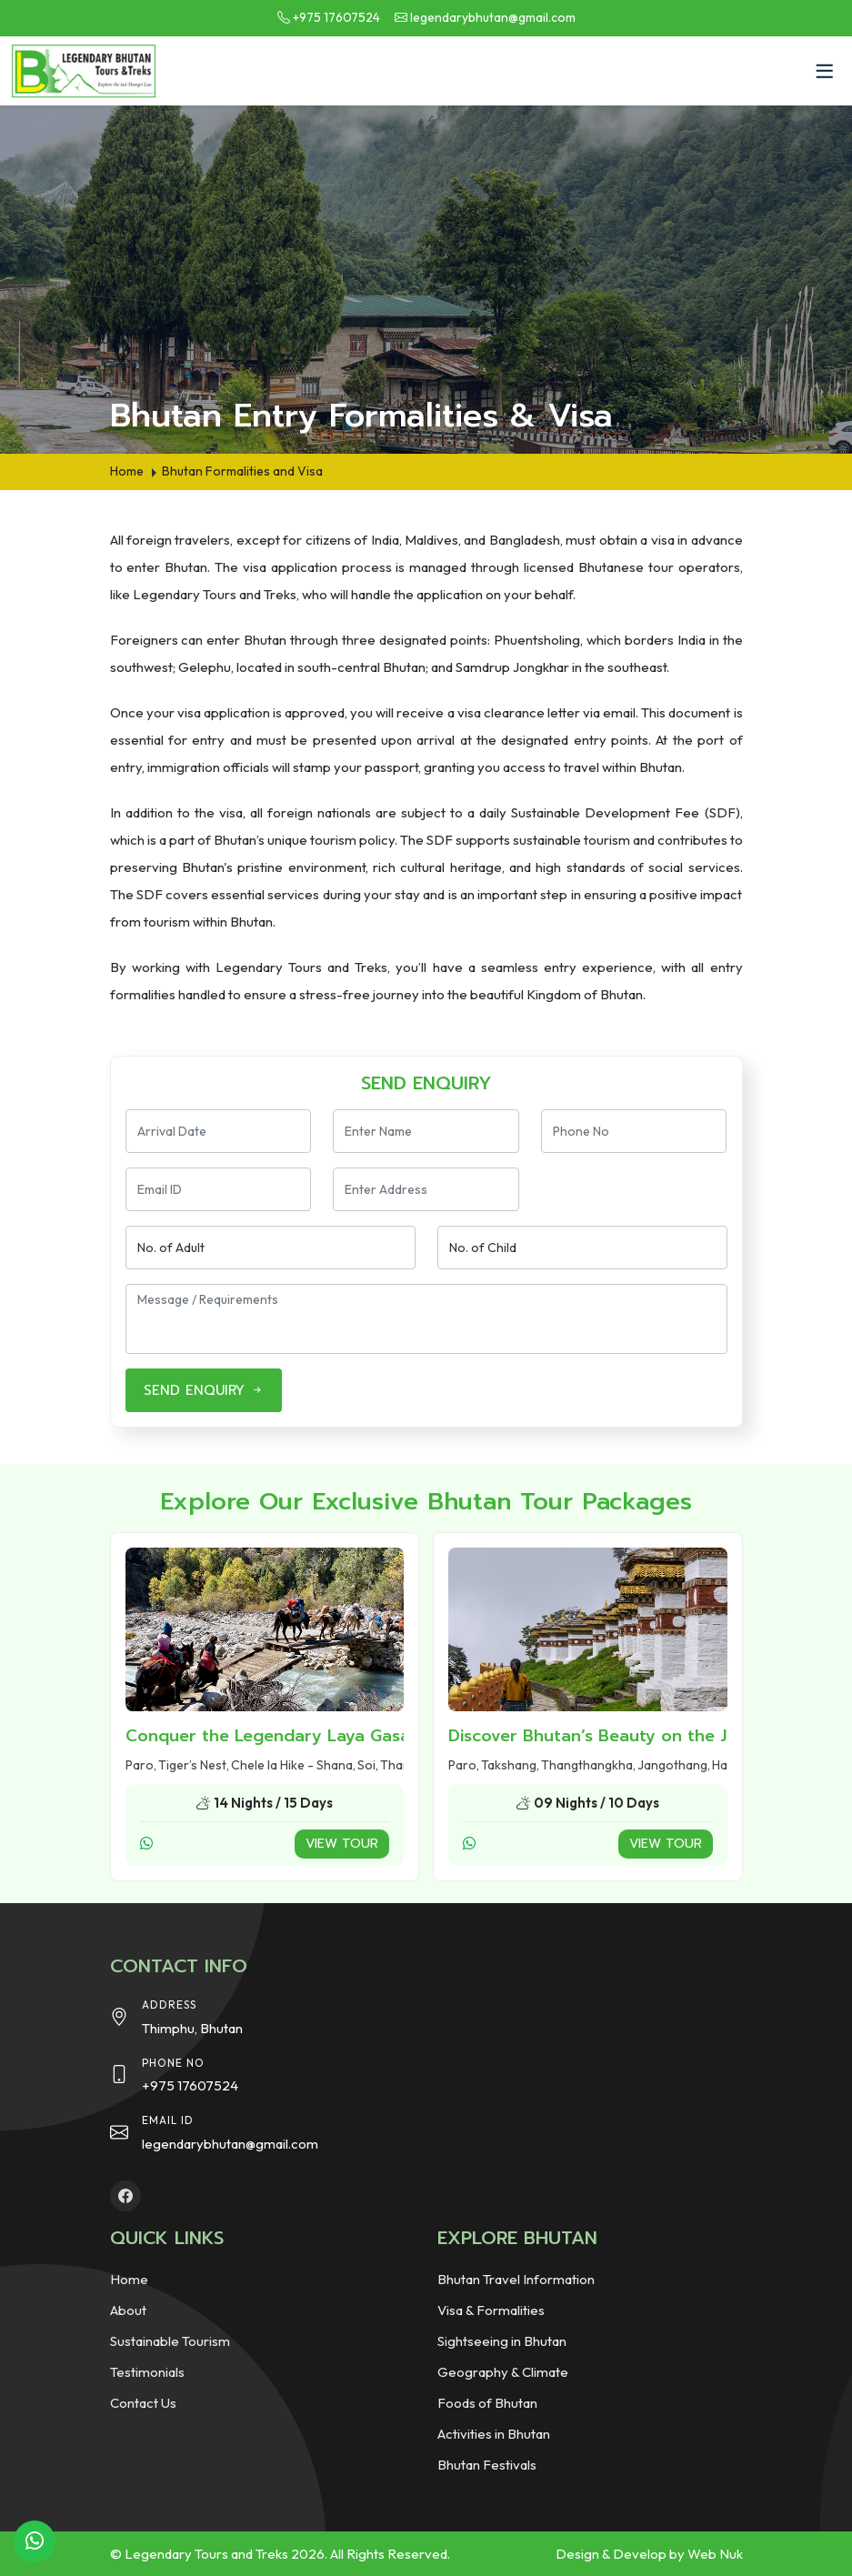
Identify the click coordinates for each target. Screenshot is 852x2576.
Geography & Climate (502, 2372)
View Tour (342, 1843)
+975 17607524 (336, 17)
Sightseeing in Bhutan (501, 2341)
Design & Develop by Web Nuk (649, 2553)
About (128, 2310)
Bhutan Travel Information (516, 2279)
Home (129, 2279)
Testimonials (147, 2372)
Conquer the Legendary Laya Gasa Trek (288, 1736)
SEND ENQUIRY (204, 1390)
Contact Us (143, 2402)
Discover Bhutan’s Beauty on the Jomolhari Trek (643, 1736)
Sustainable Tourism (170, 2341)
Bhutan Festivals (486, 2464)
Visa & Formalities (491, 2310)
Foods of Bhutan (487, 2402)
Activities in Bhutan (493, 2433)
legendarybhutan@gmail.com (493, 17)
